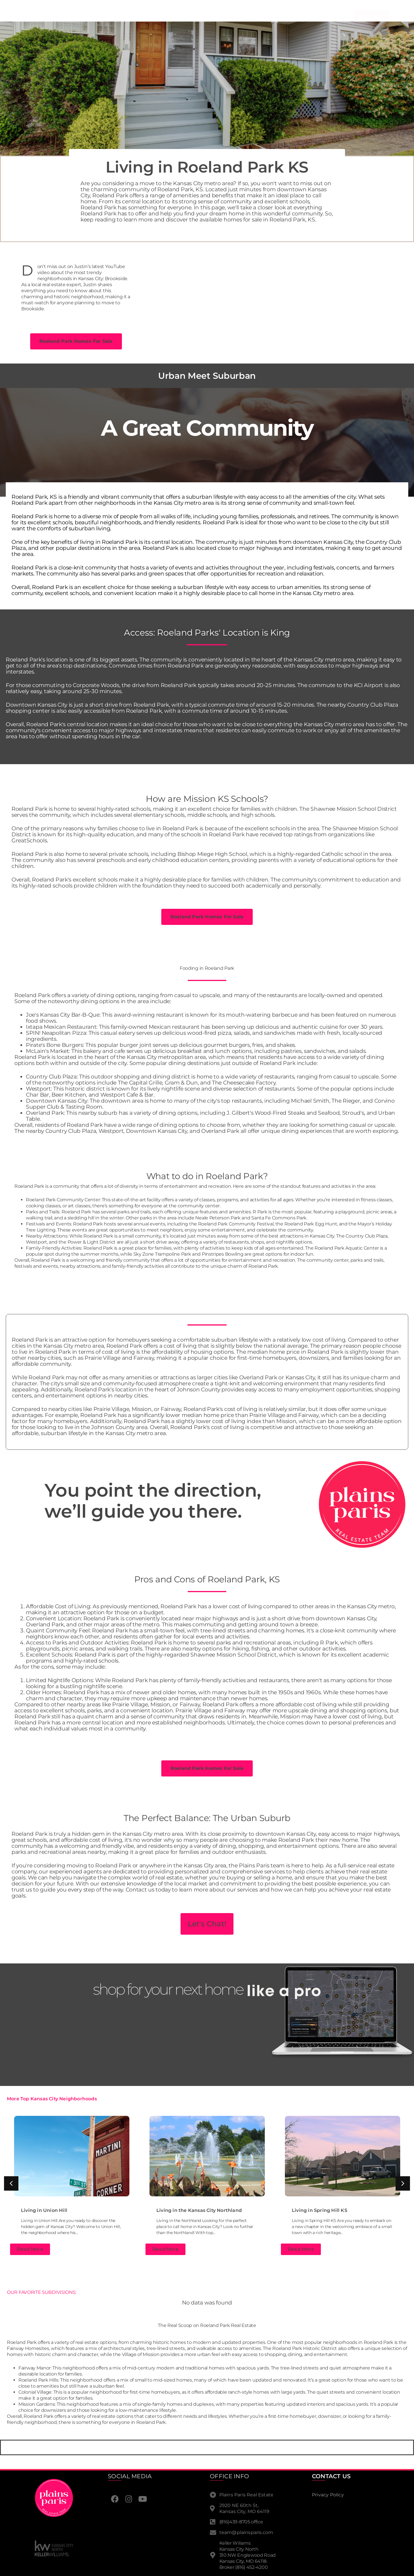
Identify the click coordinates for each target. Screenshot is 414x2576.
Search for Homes (176, 18)
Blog (339, 18)
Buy (321, 18)
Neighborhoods (276, 18)
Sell (305, 18)
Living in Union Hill (44, 2210)
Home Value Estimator (227, 18)
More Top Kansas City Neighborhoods (52, 2098)
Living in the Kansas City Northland (199, 2210)
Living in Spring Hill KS (319, 2210)
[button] (11, 2183)
